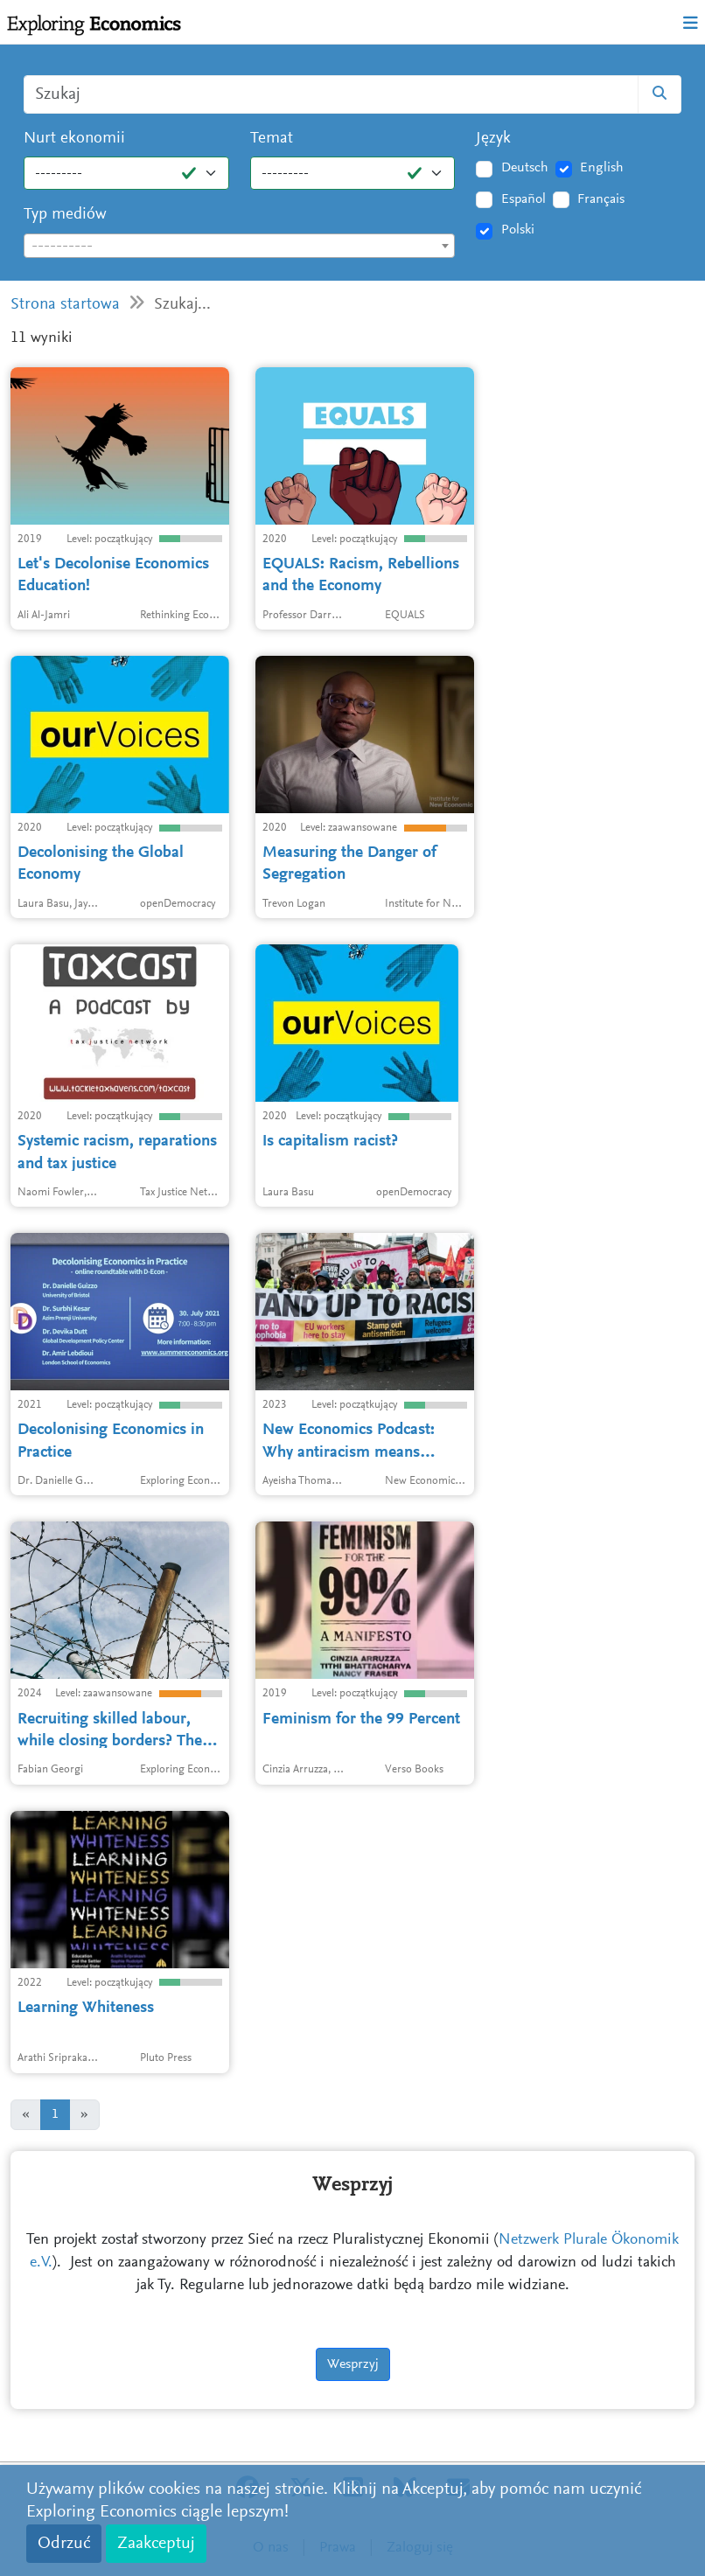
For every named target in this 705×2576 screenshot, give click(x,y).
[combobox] (239, 245)
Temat (271, 138)
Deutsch (524, 168)
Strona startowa (65, 304)
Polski (517, 230)
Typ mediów (65, 214)
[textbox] (239, 246)
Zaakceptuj (156, 2543)
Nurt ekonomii (74, 138)
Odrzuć (64, 2543)
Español (523, 199)
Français (601, 199)
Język (493, 138)
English (602, 168)
